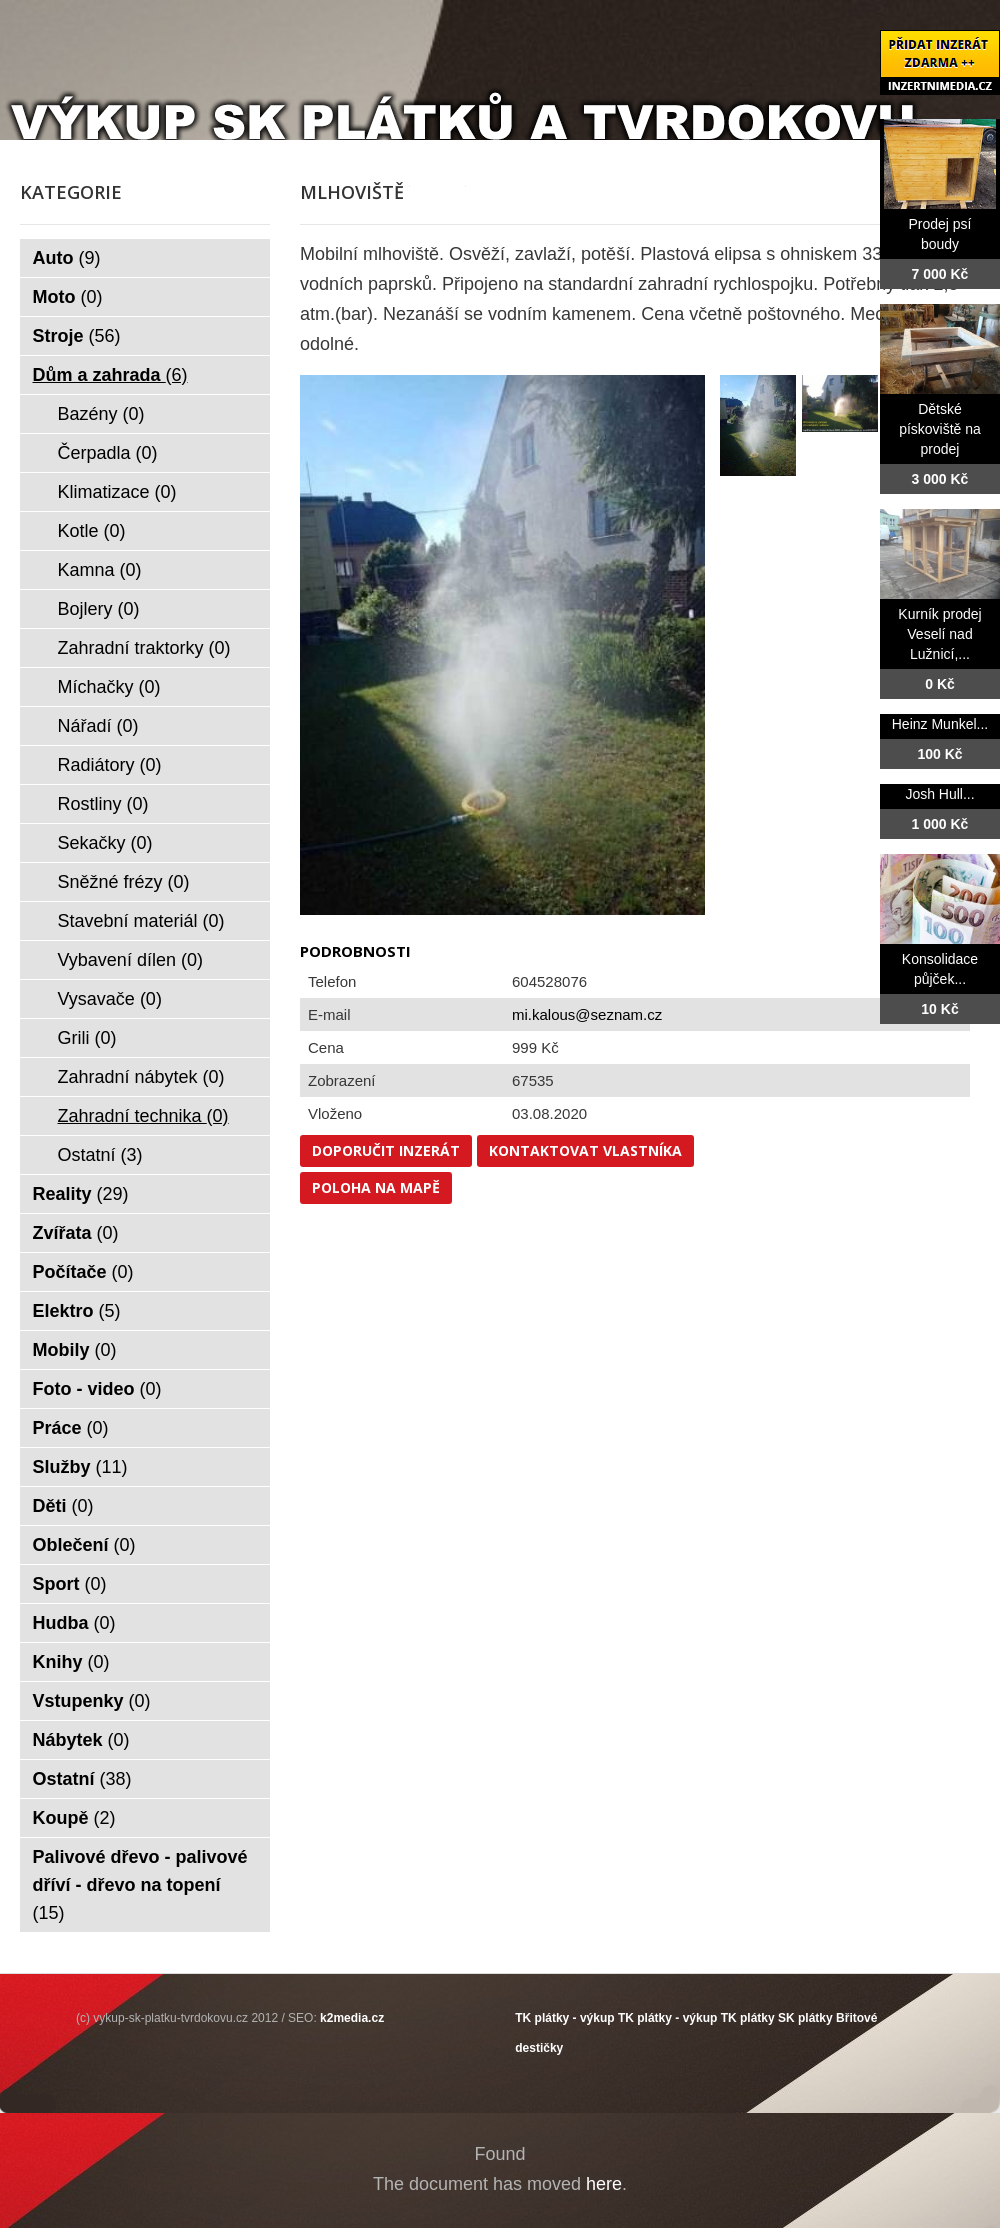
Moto (68, 297)
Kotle (92, 531)
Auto (67, 258)
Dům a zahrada (110, 375)
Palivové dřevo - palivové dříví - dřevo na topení (140, 1885)
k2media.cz (352, 2018)
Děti (63, 1506)
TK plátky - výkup (564, 2018)
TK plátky (748, 2018)
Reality (81, 1194)
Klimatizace (117, 492)
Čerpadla (108, 453)
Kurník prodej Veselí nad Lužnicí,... (939, 634)
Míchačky (109, 687)
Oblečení (84, 1545)
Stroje (77, 336)
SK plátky (805, 2018)
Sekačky (105, 843)
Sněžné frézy (124, 882)
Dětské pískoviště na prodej (940, 429)
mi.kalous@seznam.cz (587, 1014)
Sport (70, 1584)
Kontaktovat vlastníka (585, 1150)
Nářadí (98, 726)
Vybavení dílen (130, 960)
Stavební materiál (141, 921)
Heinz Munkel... (940, 724)
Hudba (74, 1623)
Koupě (74, 1818)
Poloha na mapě (376, 1187)
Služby (80, 1467)
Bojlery (99, 609)
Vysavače (110, 999)
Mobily (75, 1350)
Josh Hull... (939, 794)
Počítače (83, 1272)
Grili (87, 1038)
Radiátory (110, 765)
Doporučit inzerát (386, 1150)
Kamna (100, 570)
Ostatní (100, 1155)
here (604, 2184)
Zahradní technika (143, 1116)
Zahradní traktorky (144, 648)
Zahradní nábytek (141, 1077)
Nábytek (81, 1740)
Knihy (71, 1662)
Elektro (77, 1311)
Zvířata (76, 1233)
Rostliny (103, 804)
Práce (71, 1428)
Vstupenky (92, 1701)
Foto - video (97, 1389)
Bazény (101, 414)
